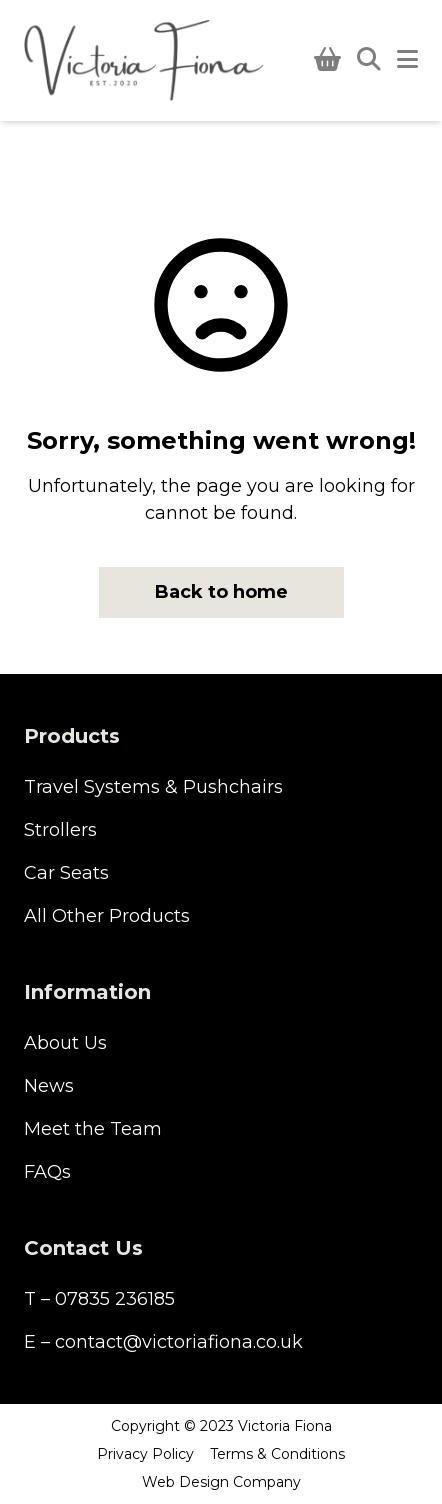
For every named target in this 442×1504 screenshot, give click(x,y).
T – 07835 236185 (99, 1299)
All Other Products (107, 916)
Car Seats (66, 873)
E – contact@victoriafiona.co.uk (163, 1342)
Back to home (221, 592)
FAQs (47, 1172)
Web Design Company (221, 1482)
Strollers (60, 830)
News (49, 1086)
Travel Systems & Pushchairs (153, 787)
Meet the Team (93, 1129)
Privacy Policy (145, 1454)
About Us (65, 1043)
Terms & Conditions (277, 1454)
